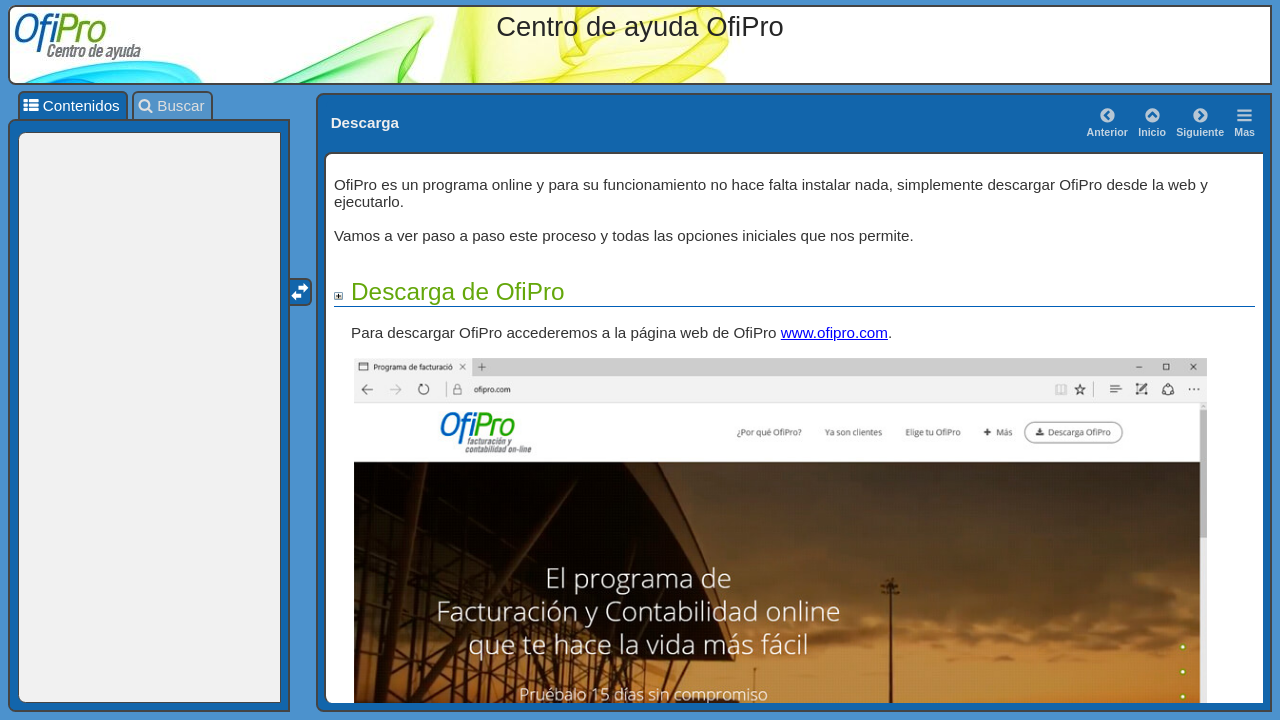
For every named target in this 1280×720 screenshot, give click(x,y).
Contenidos (71, 105)
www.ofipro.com (834, 332)
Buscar (171, 105)
